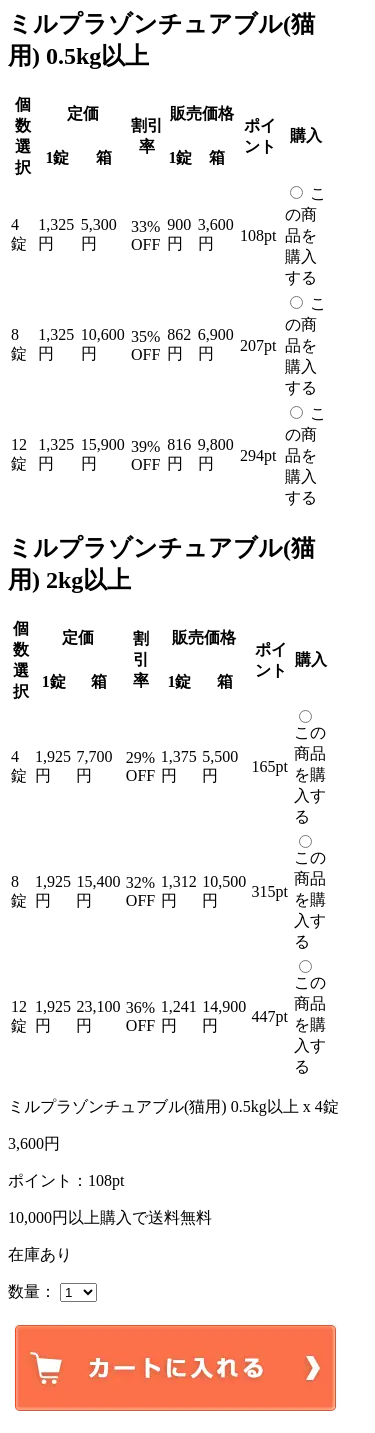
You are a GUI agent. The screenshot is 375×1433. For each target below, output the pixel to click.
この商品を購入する (305, 235)
